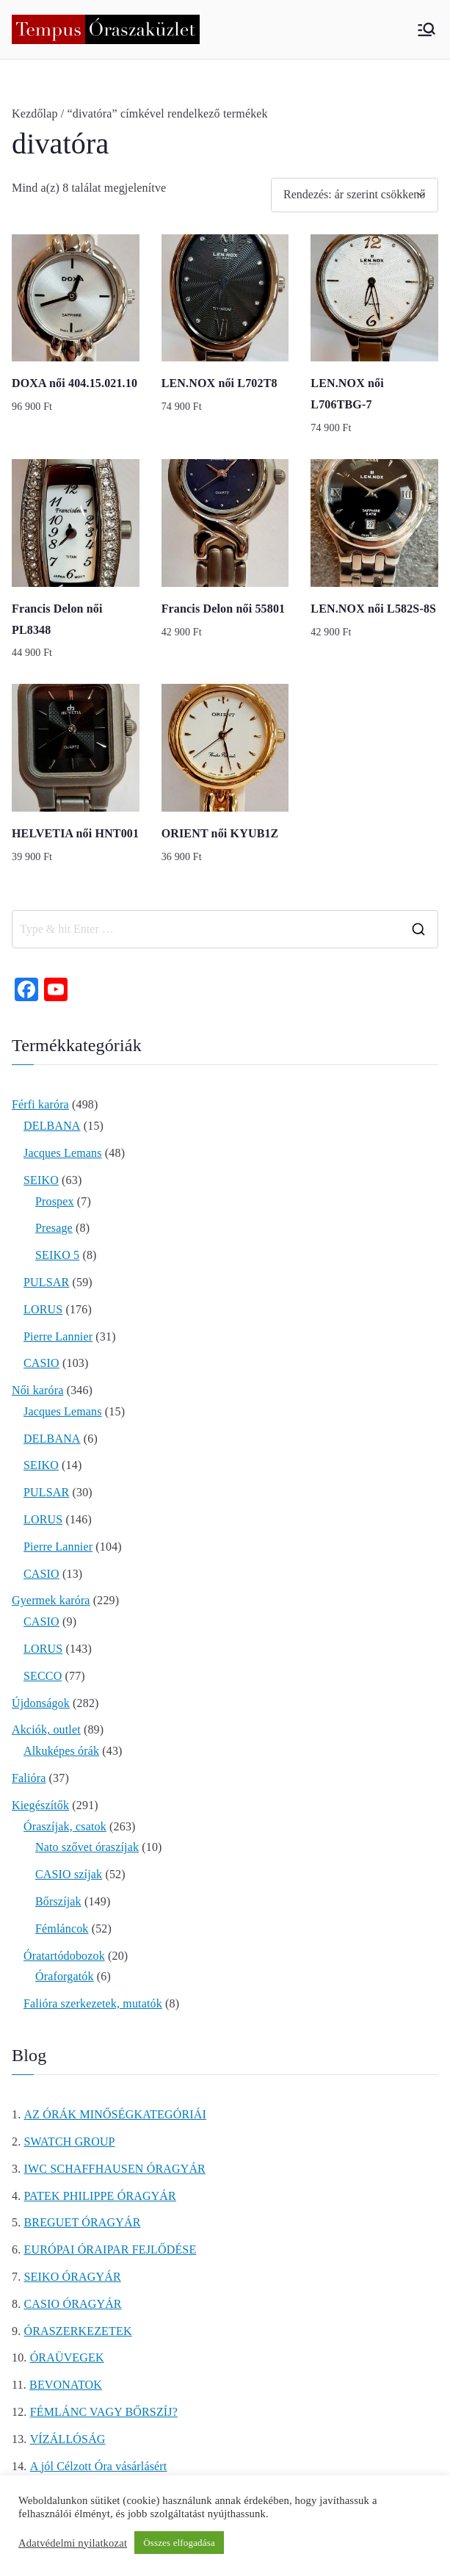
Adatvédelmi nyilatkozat (72, 2543)
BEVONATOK (65, 2384)
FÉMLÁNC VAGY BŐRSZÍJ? (104, 2412)
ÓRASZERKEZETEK (78, 2331)
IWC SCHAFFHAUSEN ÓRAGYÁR (115, 2168)
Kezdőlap (35, 113)
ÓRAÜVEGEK (67, 2357)
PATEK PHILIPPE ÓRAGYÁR (100, 2196)
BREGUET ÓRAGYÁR (82, 2222)
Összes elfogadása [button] (179, 2542)
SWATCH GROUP (69, 2141)
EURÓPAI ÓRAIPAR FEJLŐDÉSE (110, 2249)
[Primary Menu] (426, 29)
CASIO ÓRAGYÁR (73, 2304)
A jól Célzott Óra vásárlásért (98, 2466)
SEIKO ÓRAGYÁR (72, 2276)
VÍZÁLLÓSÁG (68, 2439)
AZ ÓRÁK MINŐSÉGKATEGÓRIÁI (115, 2114)
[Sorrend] (354, 195)
